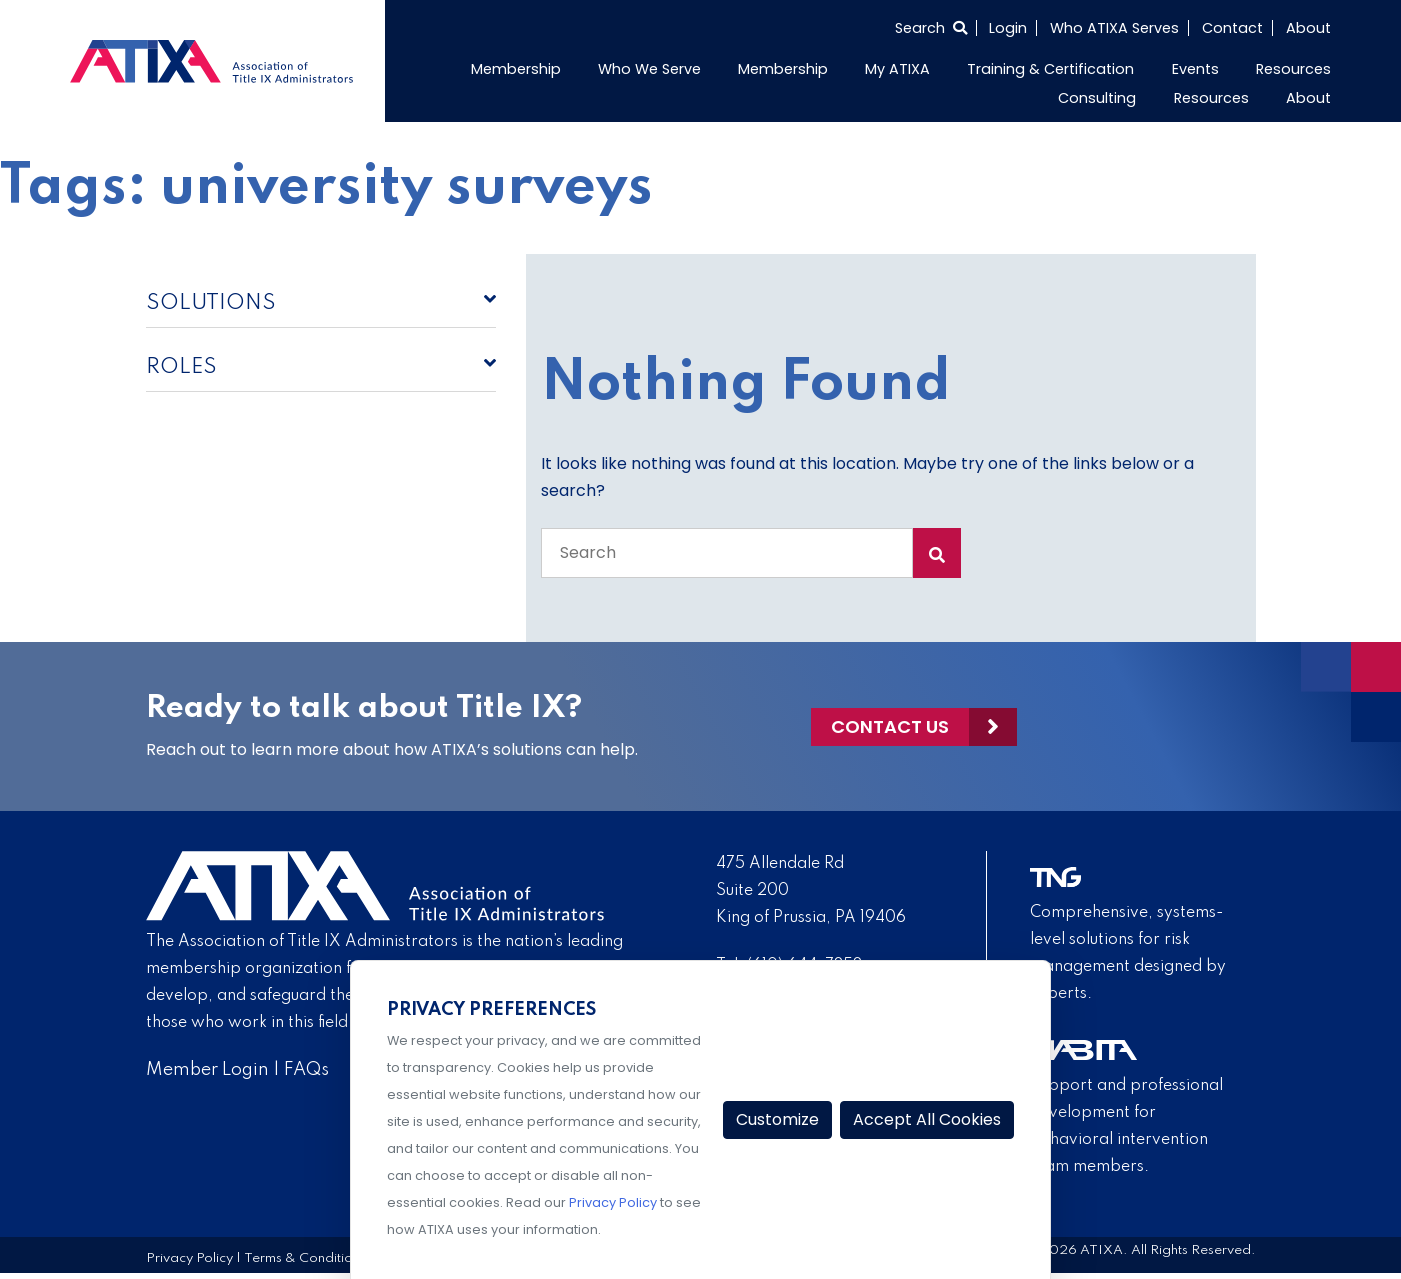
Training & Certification (1050, 69)
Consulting (1097, 98)
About (1308, 28)
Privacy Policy (189, 1258)
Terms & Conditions (305, 1258)
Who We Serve (649, 69)
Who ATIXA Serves (1114, 28)
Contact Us (890, 726)
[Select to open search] (931, 28)
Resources (1293, 69)
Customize (777, 1119)
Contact (1232, 28)
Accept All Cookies (927, 1119)
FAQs (306, 1070)
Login (1008, 28)
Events (1195, 69)
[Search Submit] (937, 553)
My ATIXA (897, 69)
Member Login (207, 1070)
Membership (516, 69)
